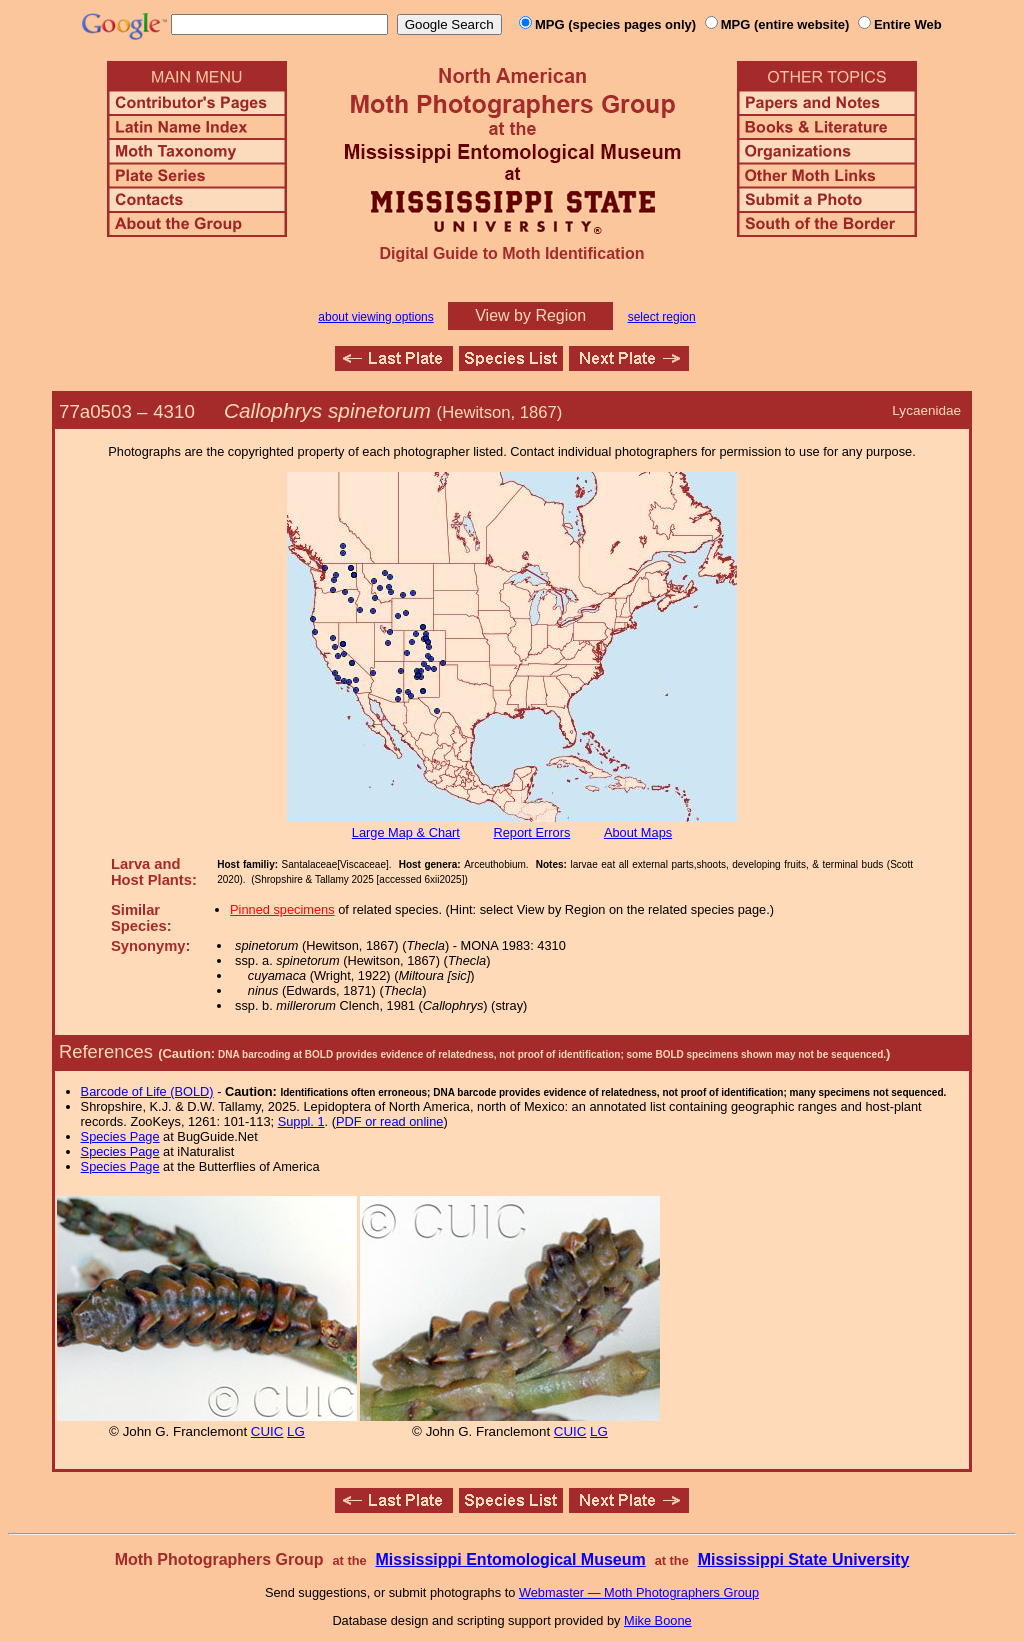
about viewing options (375, 317)
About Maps (638, 832)
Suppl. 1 (301, 1121)
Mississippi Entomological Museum (510, 1559)
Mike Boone (658, 1620)
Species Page (120, 1136)
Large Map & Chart (406, 832)
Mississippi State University (804, 1559)
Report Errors (532, 832)
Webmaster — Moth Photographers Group (639, 1592)
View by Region (530, 315)
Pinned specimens (282, 909)
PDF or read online (389, 1121)
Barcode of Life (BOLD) (147, 1091)
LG (296, 1431)
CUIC (267, 1431)
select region (662, 317)
